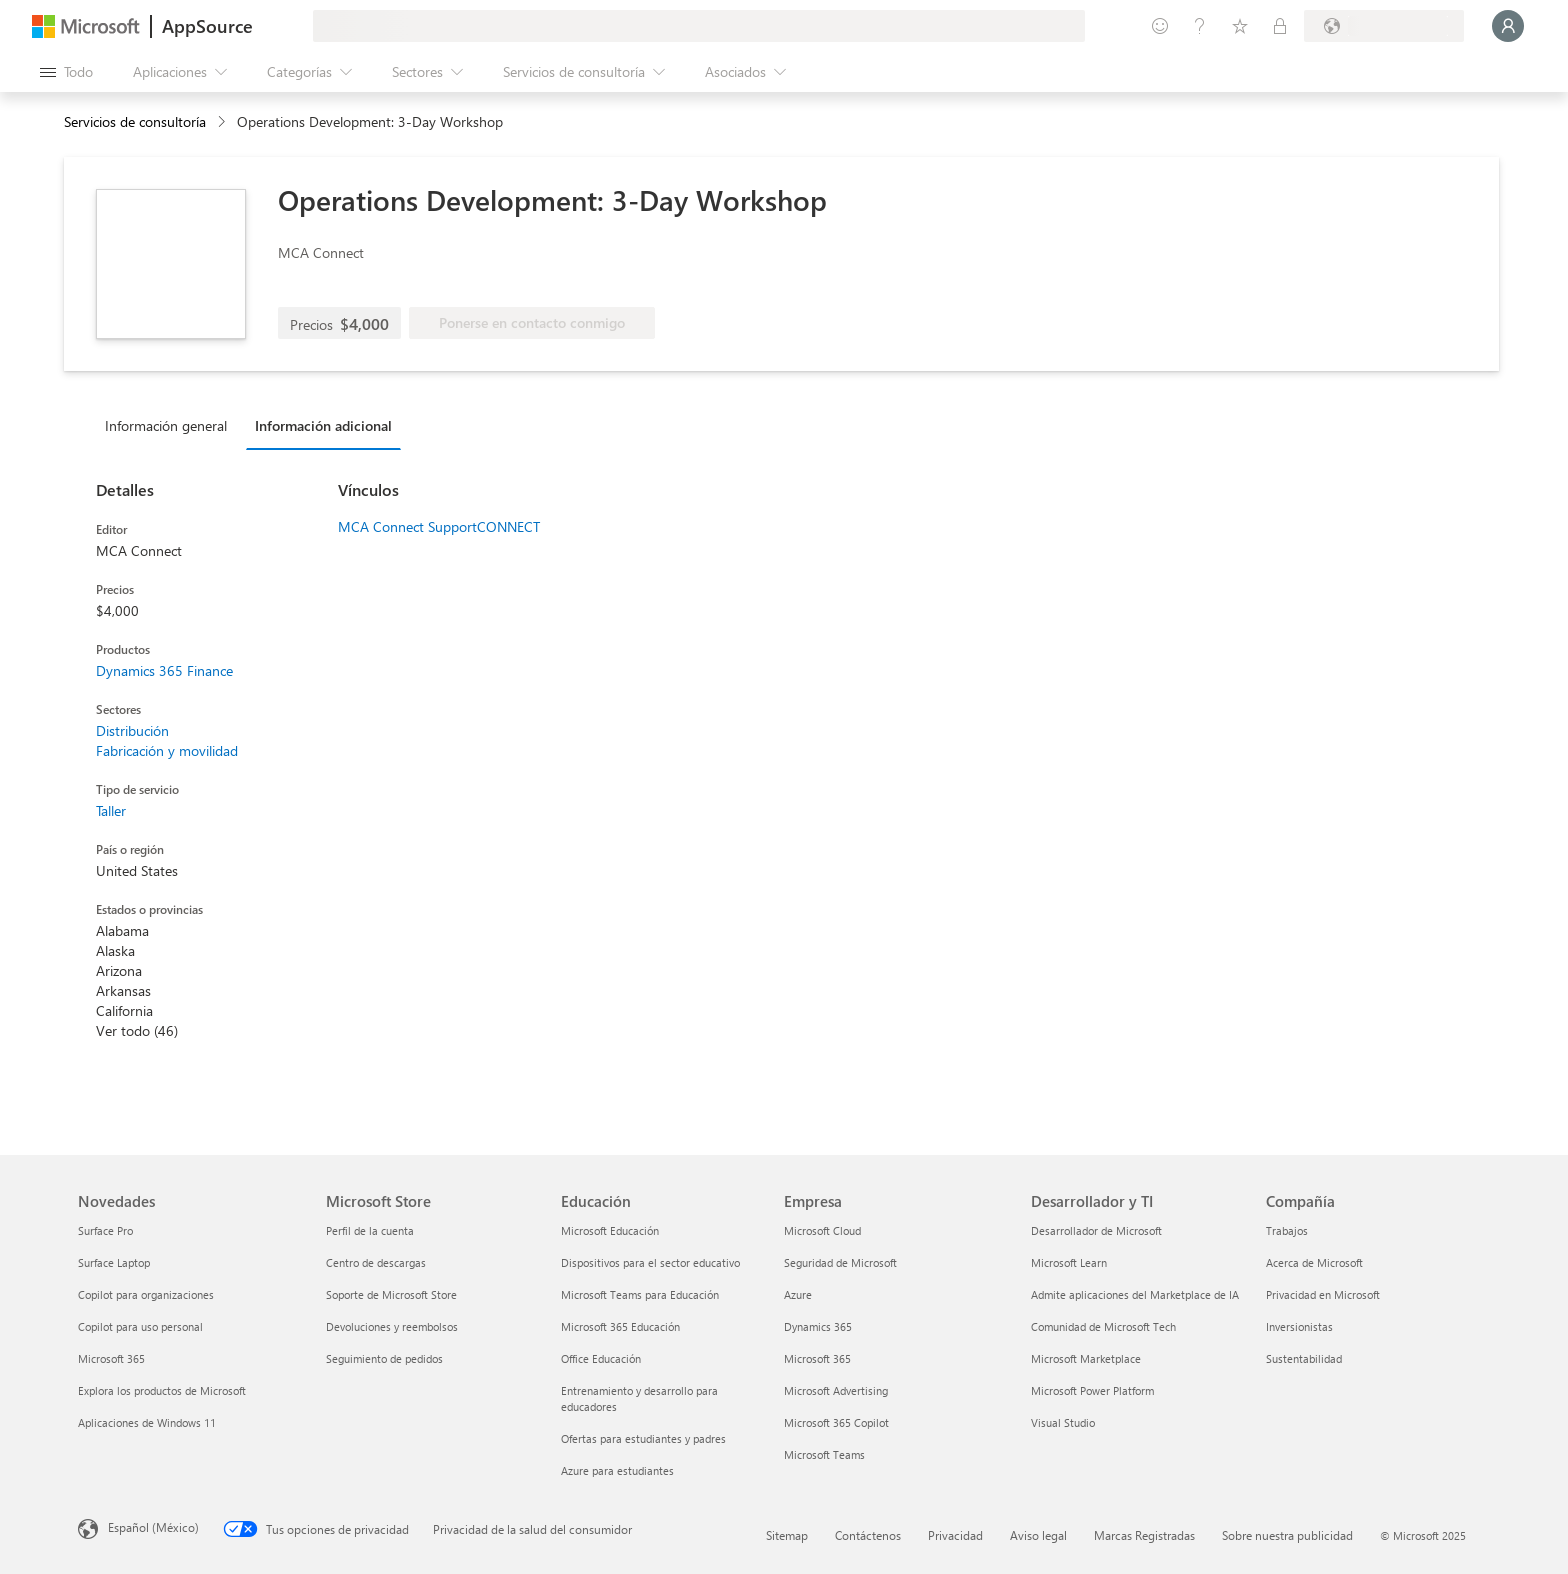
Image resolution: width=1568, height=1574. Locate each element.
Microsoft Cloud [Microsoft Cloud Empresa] (822, 1230)
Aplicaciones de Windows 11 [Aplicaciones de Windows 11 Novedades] (147, 1422)
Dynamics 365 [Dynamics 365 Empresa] (818, 1326)
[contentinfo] (223, 122)
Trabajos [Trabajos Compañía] (1287, 1230)
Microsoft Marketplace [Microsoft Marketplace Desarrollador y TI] (1086, 1358)
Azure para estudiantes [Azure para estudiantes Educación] (617, 1470)
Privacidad (955, 1535)
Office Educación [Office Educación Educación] (601, 1358)
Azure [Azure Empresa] (798, 1294)
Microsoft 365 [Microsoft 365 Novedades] (111, 1358)
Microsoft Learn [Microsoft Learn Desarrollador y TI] (1069, 1262)
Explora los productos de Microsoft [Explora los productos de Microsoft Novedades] (162, 1390)
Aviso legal (1038, 1535)
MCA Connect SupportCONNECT (439, 526)
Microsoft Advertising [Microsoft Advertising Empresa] (836, 1390)
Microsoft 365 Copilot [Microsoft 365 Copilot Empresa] (836, 1422)
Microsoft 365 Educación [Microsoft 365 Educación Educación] (620, 1326)
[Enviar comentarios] (1160, 26)
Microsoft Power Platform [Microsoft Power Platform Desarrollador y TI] (1092, 1390)
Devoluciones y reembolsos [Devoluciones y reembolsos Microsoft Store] (392, 1326)
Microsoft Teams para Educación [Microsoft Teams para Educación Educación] (640, 1294)
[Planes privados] (1280, 26)
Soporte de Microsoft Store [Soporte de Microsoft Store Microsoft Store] (391, 1294)
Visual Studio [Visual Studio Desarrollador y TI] (1063, 1422)
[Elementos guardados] (1240, 26)
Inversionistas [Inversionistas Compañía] (1299, 1326)
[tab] (171, 425)
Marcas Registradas (1144, 1535)
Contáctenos (868, 1535)
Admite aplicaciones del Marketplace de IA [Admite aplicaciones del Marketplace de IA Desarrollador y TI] (1135, 1294)
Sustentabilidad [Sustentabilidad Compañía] (1304, 1358)
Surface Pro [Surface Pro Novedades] (105, 1230)
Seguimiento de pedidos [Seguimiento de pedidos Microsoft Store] (384, 1358)
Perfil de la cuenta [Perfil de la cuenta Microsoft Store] (370, 1230)
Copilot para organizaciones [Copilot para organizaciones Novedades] (146, 1294)
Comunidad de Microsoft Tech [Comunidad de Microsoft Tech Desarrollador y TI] (1103, 1326)
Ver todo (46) (137, 1030)
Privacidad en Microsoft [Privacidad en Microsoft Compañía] (1323, 1294)
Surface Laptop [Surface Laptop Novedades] (114, 1262)
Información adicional (323, 425)
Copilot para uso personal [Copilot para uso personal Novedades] (140, 1326)
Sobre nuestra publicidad (1287, 1535)
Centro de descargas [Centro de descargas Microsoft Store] (376, 1262)
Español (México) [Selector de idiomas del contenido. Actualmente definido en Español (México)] (153, 1527)
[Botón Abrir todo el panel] (66, 72)
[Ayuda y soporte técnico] (1200, 26)
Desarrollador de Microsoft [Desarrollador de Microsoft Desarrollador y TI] (1096, 1230)
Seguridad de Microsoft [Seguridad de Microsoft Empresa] (840, 1262)
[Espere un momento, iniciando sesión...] (1508, 26)
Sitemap (787, 1535)
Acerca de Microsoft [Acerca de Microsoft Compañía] (1314, 1262)
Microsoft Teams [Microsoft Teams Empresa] (824, 1454)
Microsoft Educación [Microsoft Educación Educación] (610, 1230)
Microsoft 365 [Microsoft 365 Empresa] (817, 1358)
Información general (166, 425)
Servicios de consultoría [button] (135, 121)
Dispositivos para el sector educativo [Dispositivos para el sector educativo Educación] (650, 1262)
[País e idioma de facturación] (1384, 26)
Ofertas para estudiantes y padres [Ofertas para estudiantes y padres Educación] (643, 1438)
